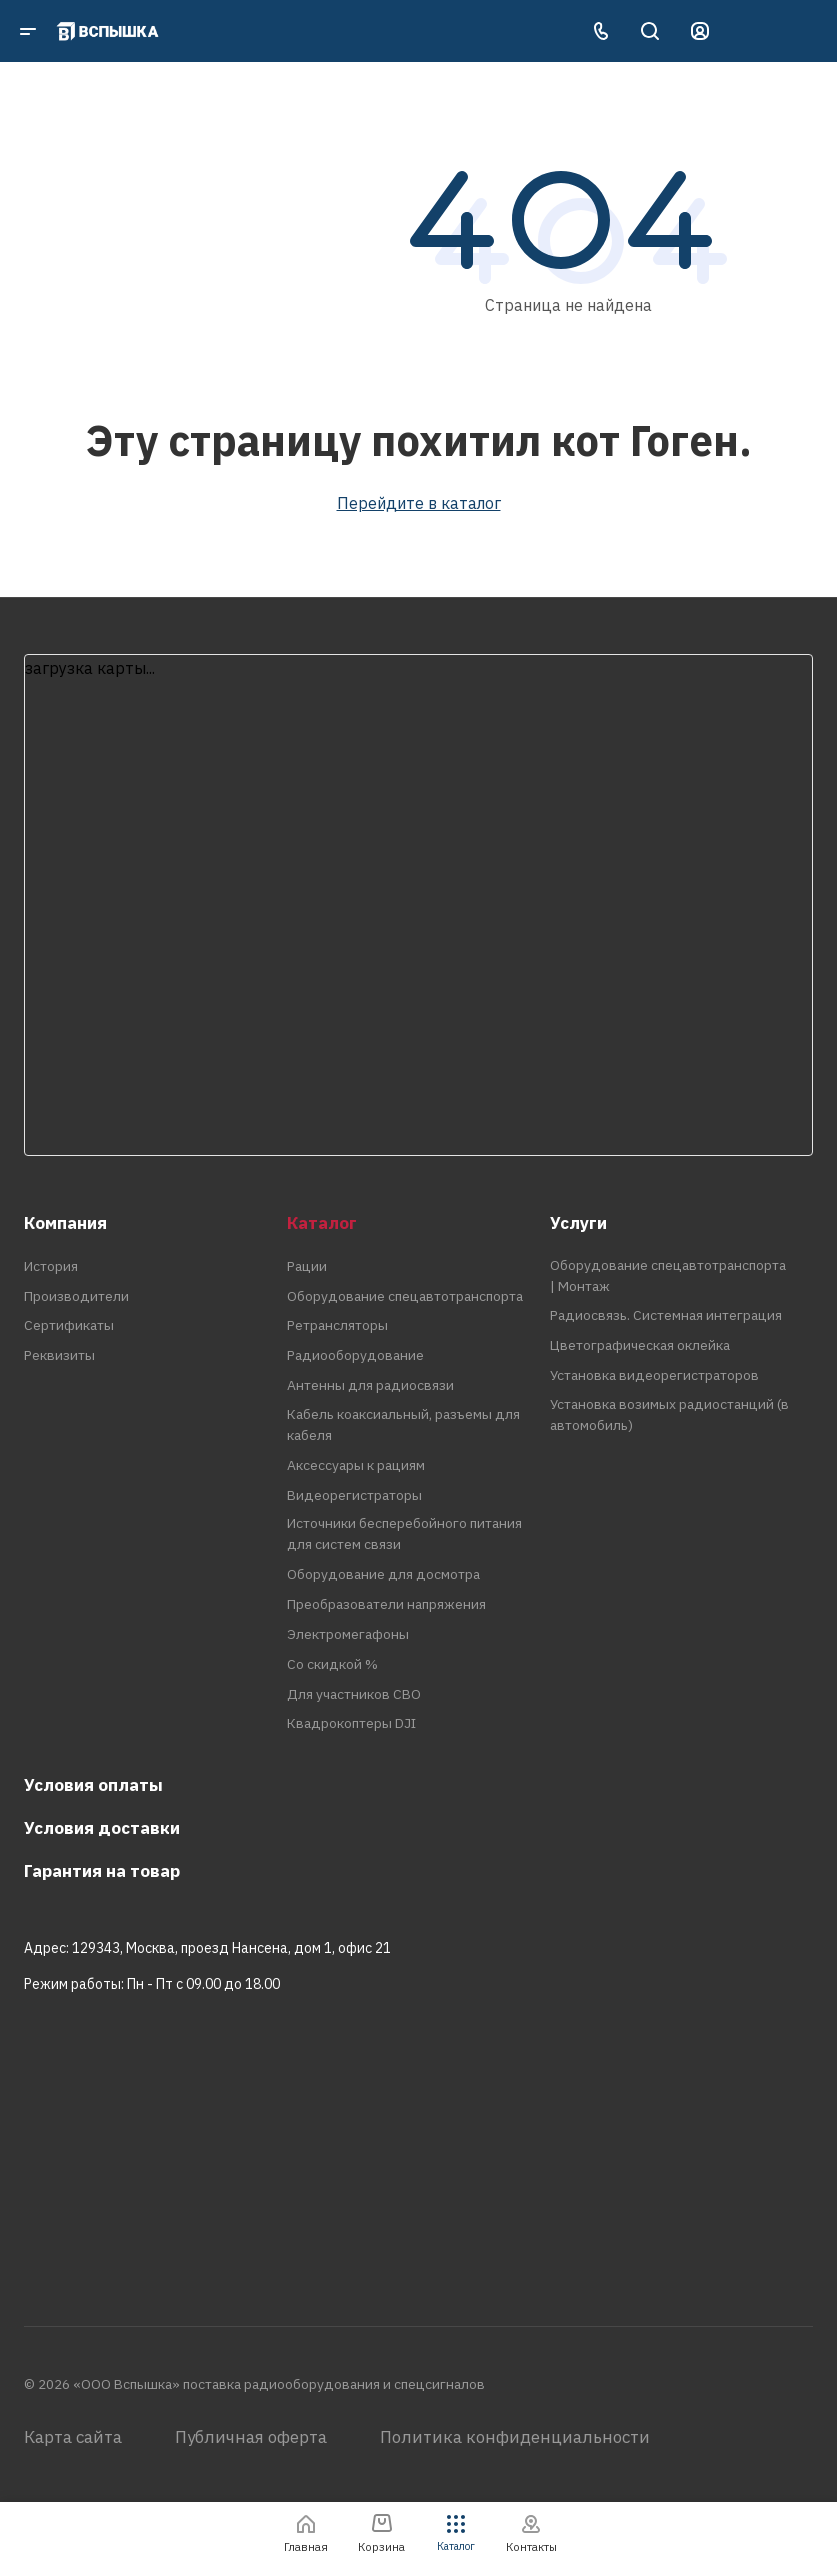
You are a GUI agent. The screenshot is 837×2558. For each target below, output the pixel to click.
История (51, 1266)
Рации (307, 1266)
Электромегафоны (348, 1634)
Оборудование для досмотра (383, 1574)
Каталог (322, 1223)
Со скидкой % (332, 1664)
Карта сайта (73, 2437)
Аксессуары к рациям (356, 1465)
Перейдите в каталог (419, 503)
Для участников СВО (354, 1694)
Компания (65, 1223)
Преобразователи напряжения (386, 1604)
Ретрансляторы (337, 1325)
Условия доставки (102, 1828)
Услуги (578, 1223)
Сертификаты (69, 1325)
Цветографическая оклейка (640, 1345)
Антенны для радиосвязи (370, 1385)
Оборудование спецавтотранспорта (405, 1296)
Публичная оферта (251, 2437)
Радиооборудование (355, 1355)
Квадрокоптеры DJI (351, 1723)
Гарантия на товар (102, 1871)
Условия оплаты (93, 1785)
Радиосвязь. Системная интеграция (666, 1315)
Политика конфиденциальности (515, 2437)
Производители (76, 1296)
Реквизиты (59, 1355)
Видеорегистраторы (354, 1495)
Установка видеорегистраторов (654, 1375)
